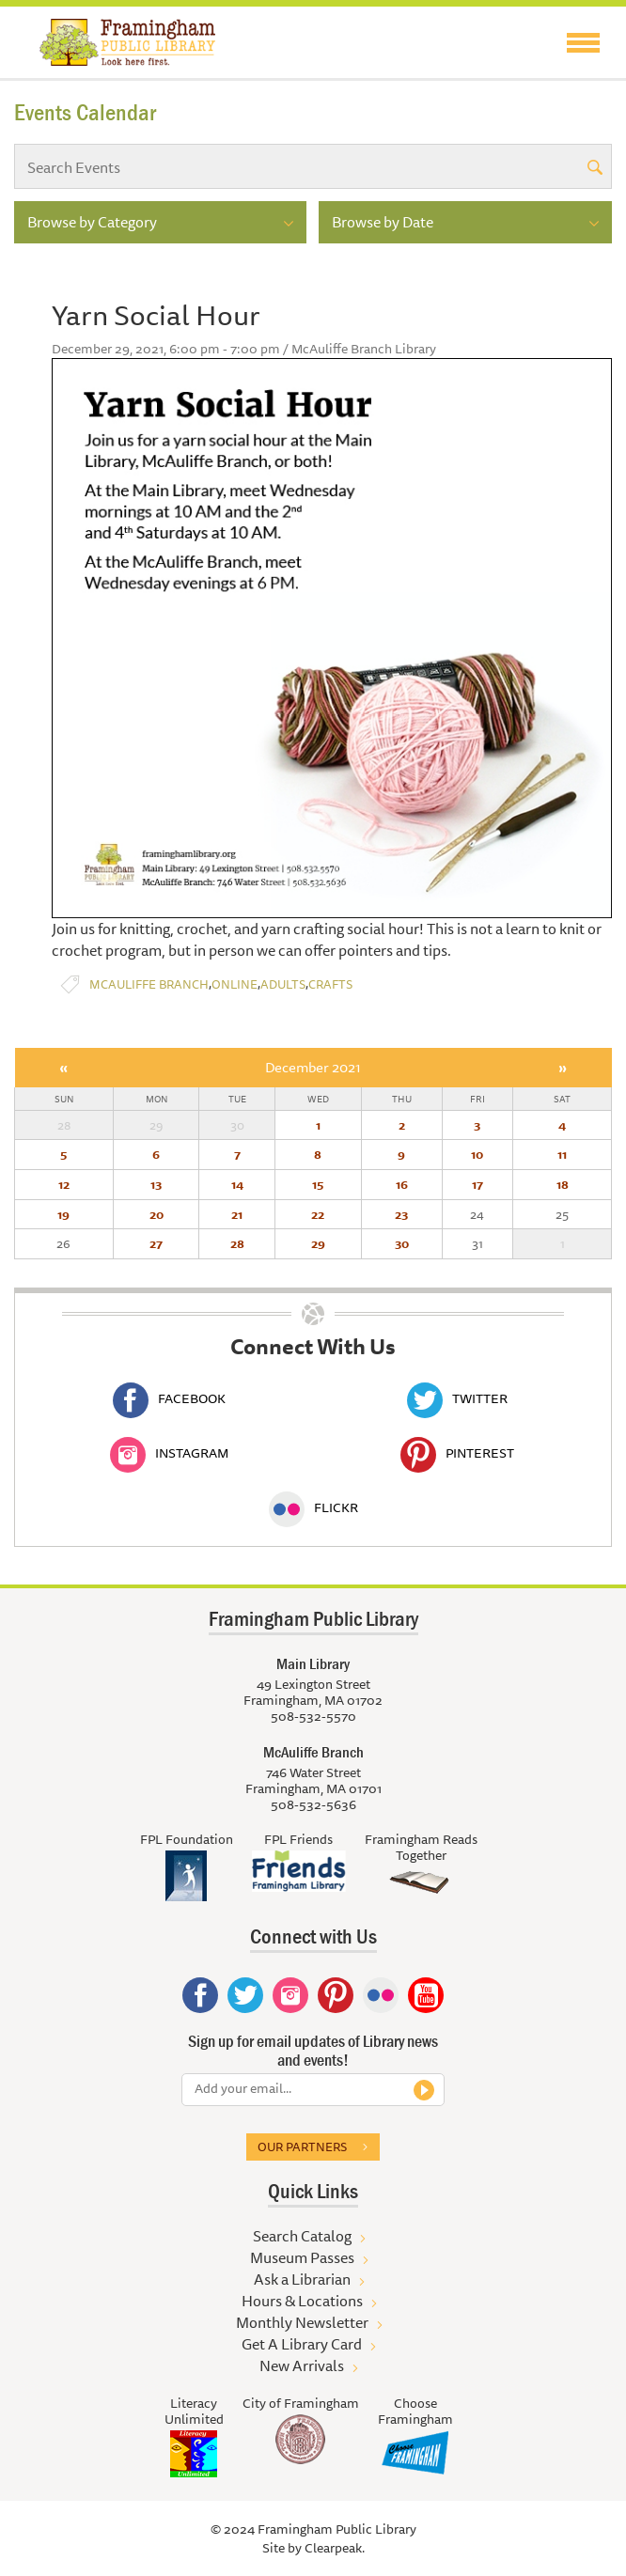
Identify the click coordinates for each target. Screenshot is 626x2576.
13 (156, 1184)
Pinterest (457, 1453)
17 (477, 1184)
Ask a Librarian (302, 2279)
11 (562, 1154)
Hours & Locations (302, 2300)
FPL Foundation (186, 1839)
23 (401, 1214)
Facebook (169, 1398)
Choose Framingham (415, 2411)
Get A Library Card (302, 2343)
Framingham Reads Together (421, 1847)
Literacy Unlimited (194, 2411)
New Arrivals (301, 2365)
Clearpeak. (335, 2547)
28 (237, 1243)
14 (237, 1184)
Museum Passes (302, 2257)
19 (63, 1214)
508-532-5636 (313, 1804)
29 (318, 1243)
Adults (282, 984)
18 (562, 1184)
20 (156, 1214)
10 (477, 1154)
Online (234, 984)
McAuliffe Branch (149, 984)
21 (237, 1214)
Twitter (457, 1398)
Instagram (169, 1453)
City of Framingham (301, 2403)
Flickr (313, 1507)
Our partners (302, 2146)
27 (156, 1243)
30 (402, 1243)
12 (64, 1184)
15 (317, 1184)
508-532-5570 (313, 1716)
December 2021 (313, 1067)
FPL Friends (298, 1839)
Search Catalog (302, 2235)
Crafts (330, 984)
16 (402, 1184)
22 (317, 1214)
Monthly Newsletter (302, 2322)
